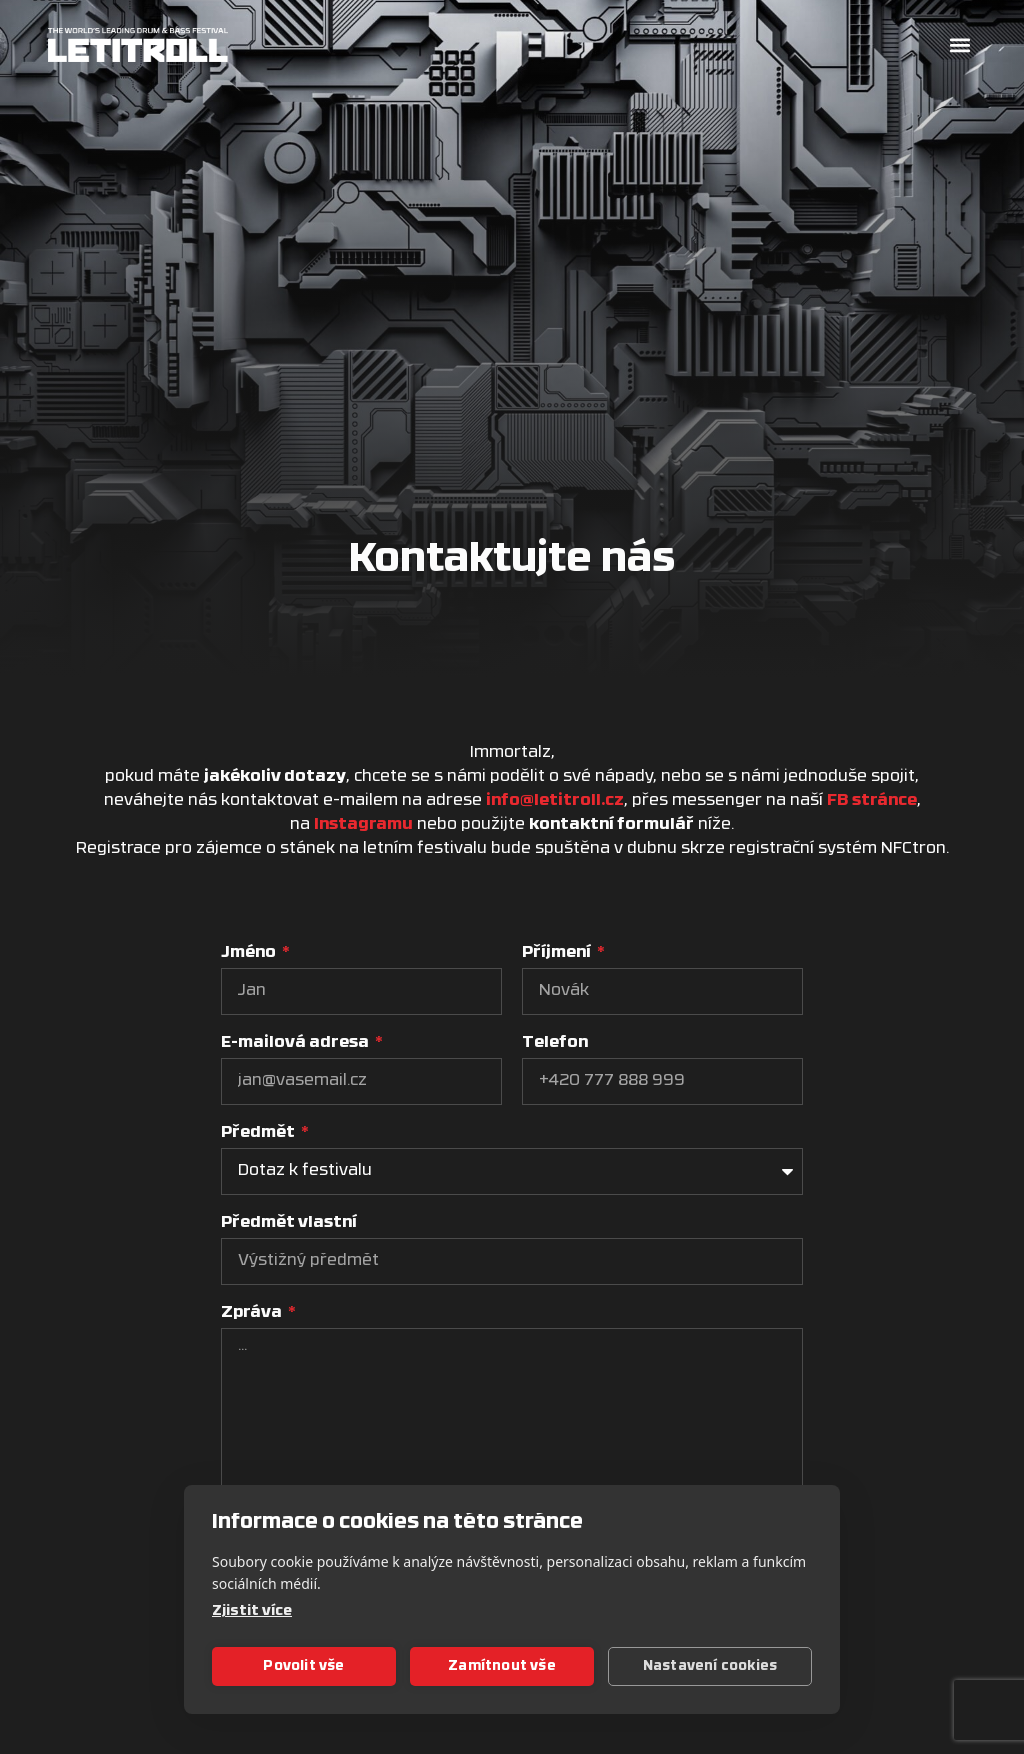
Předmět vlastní (289, 1223)
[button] (959, 45)
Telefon (555, 1043)
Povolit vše (303, 1666)
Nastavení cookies (710, 1666)
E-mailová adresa (296, 1043)
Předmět (259, 1133)
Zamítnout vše (502, 1666)
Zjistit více (252, 1611)
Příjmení (558, 953)
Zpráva (253, 1313)
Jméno (250, 953)
